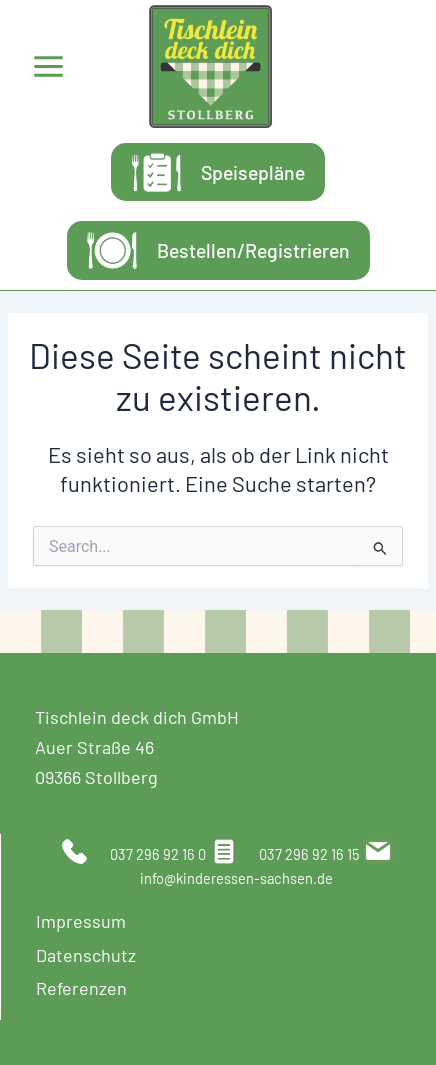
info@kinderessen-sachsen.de (236, 878)
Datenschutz (86, 955)
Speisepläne (253, 172)
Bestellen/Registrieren (253, 250)
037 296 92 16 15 (309, 854)
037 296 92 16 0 (158, 854)
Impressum (81, 921)
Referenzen (81, 988)
